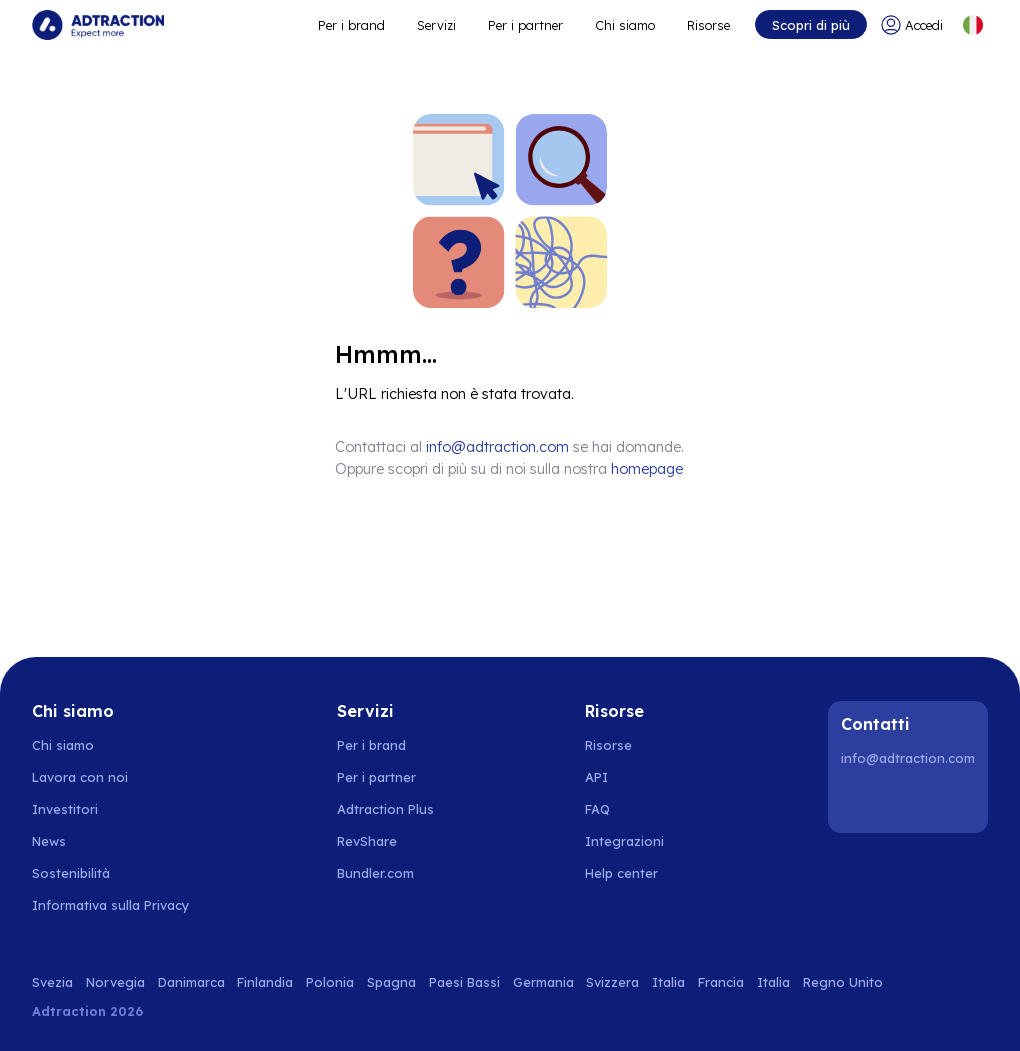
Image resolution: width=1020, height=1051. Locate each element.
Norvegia (115, 982)
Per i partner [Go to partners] (376, 777)
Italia (668, 982)
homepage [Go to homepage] (647, 469)
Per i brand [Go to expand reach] (351, 25)
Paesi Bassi (464, 982)
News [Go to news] (49, 841)
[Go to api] (632, 777)
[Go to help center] (632, 873)
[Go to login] (913, 25)
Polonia (330, 982)
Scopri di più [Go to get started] (811, 25)
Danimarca (191, 982)
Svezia (52, 982)
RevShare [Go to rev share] (367, 841)
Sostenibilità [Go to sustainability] (71, 873)
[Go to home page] (98, 25)
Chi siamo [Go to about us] (63, 745)
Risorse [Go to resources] (708, 25)
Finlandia (265, 982)
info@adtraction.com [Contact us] (497, 447)
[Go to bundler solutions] (386, 873)
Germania (543, 982)
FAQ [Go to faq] (597, 809)
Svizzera (612, 982)
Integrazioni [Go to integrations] (624, 841)
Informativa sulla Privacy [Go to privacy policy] (110, 905)
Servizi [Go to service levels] (436, 25)
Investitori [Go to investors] (65, 809)
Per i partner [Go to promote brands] (525, 25)
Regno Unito (843, 982)
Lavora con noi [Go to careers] (80, 777)
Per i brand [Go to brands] (371, 745)
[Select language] (973, 25)
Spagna (391, 982)
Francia (721, 982)
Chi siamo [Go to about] (625, 25)
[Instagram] (911, 801)
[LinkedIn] (860, 801)
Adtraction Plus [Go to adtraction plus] (385, 809)
